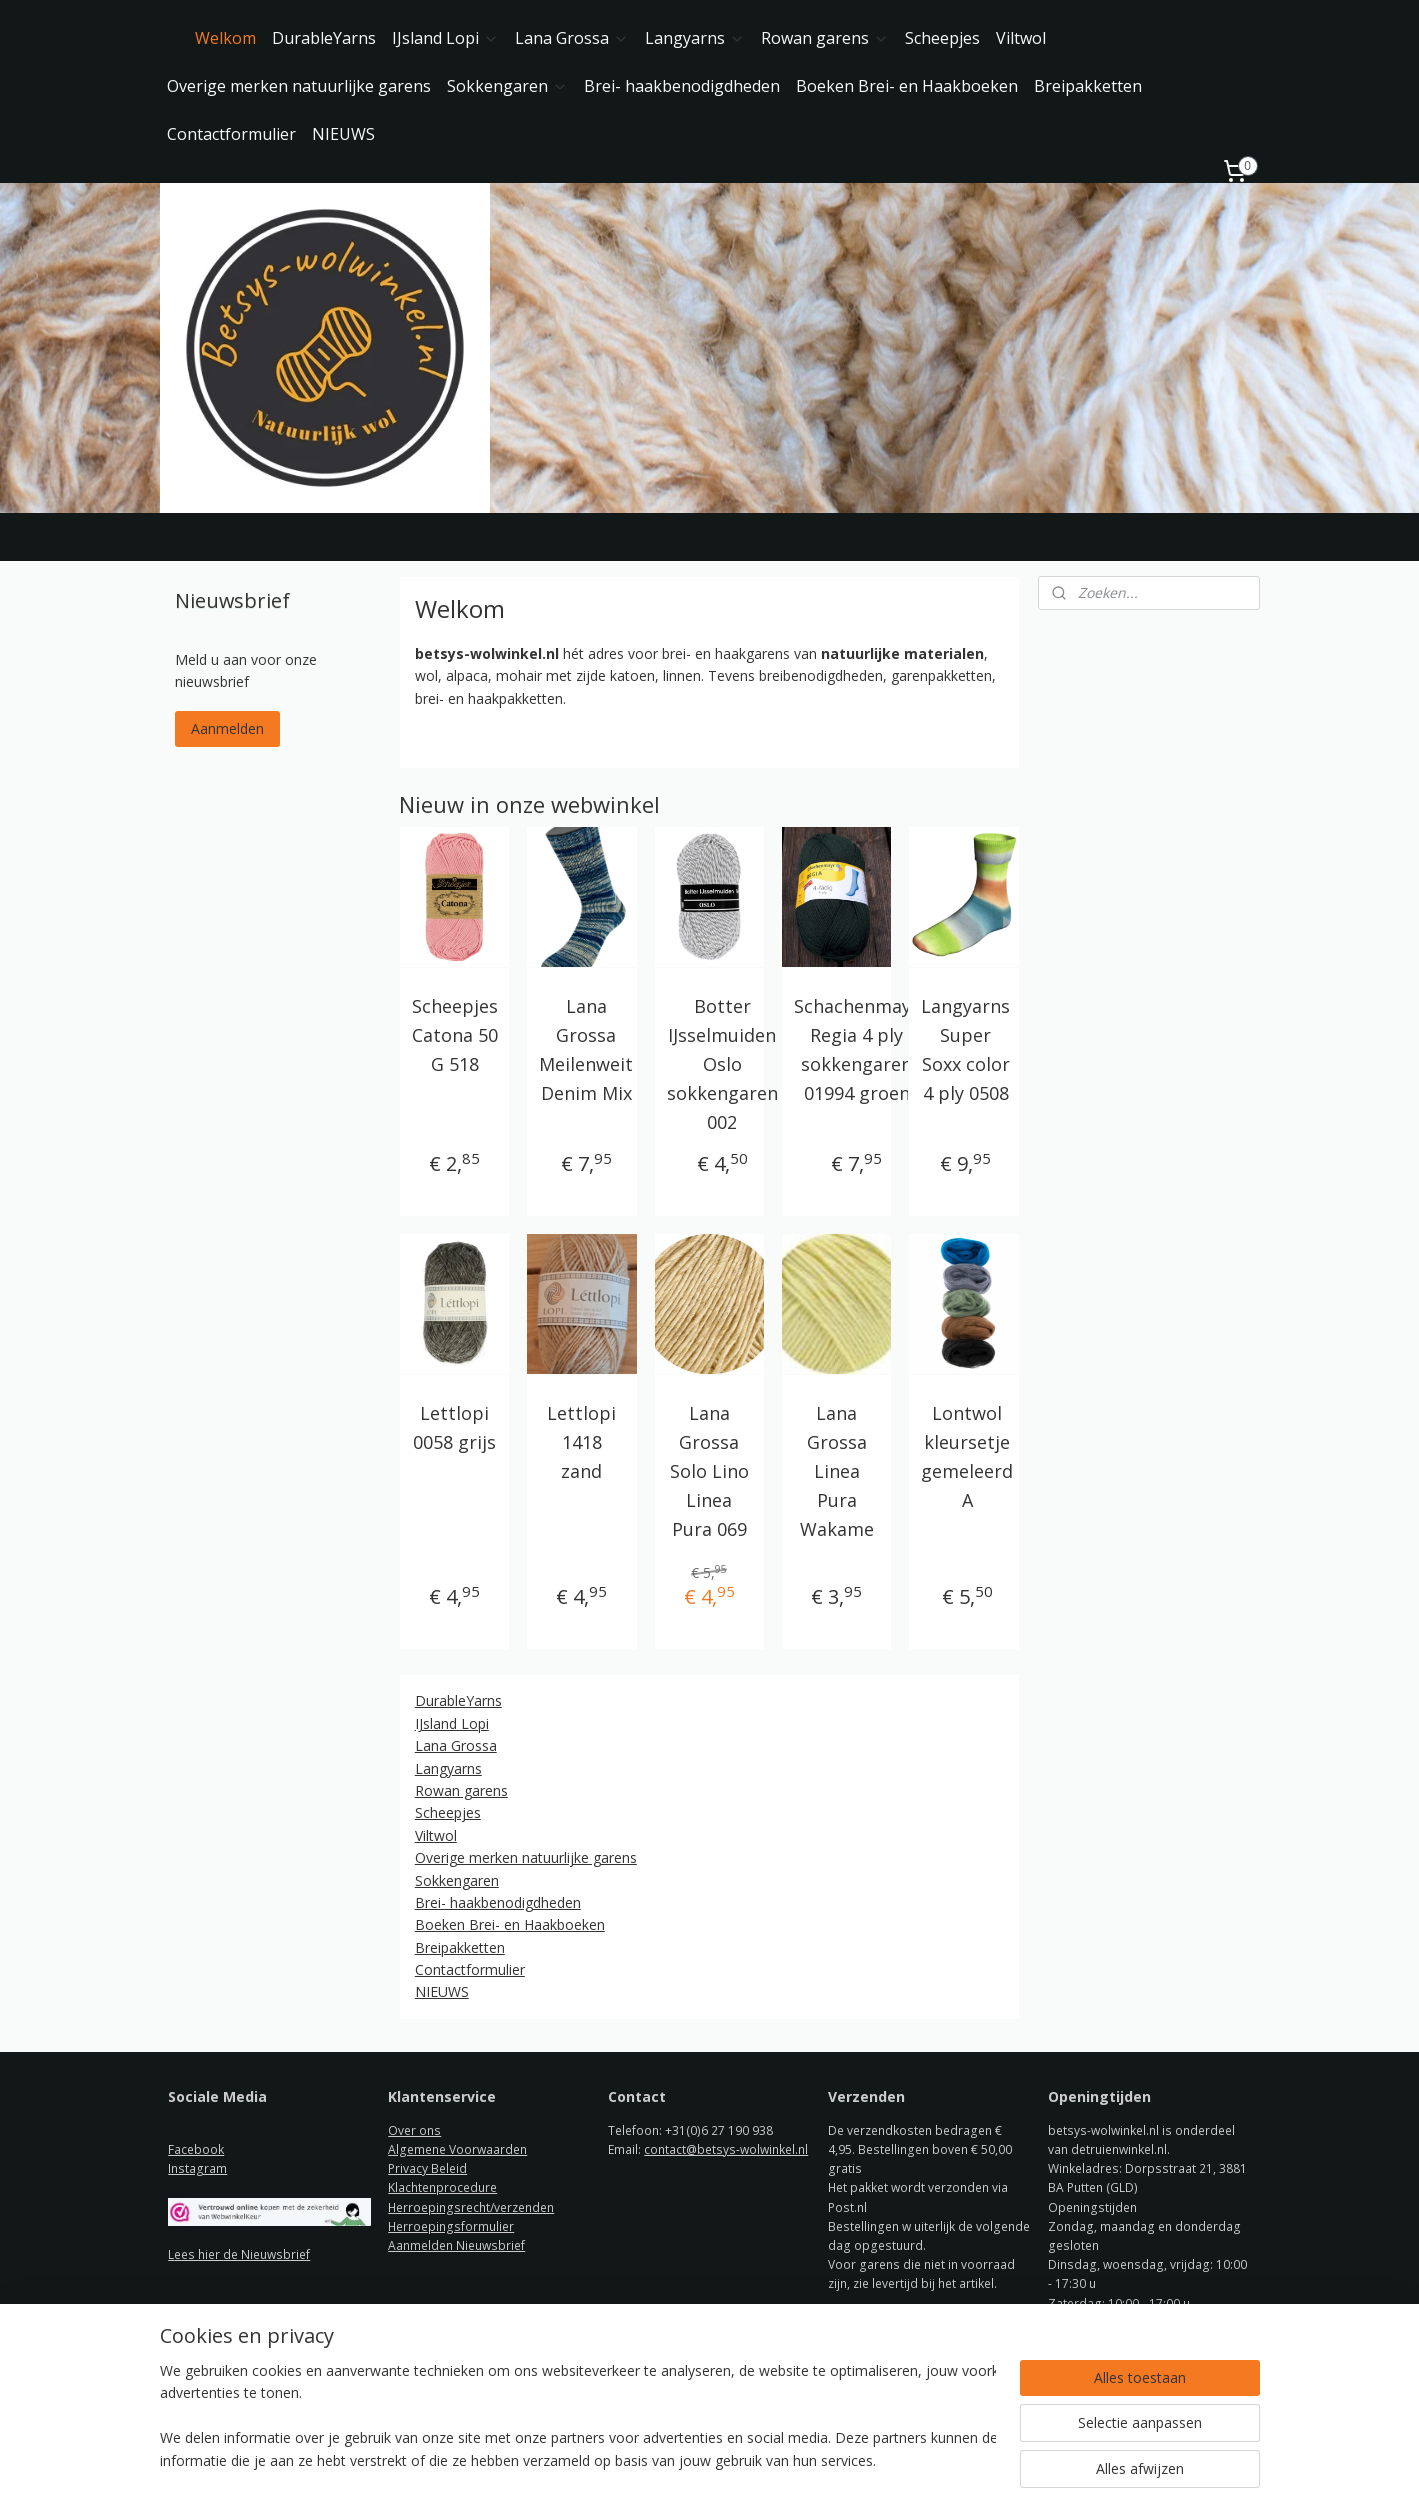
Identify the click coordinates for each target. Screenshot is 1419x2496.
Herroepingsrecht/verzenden (471, 2207)
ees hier (198, 2254)
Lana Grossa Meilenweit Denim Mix (586, 1049)
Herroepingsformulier (451, 2226)
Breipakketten (1088, 86)
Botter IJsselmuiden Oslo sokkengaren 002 (722, 1063)
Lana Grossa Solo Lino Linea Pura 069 (709, 1470)
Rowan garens (825, 38)
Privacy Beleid (427, 2168)
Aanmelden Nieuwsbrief (456, 2245)
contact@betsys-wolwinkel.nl (726, 2149)
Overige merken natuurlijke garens (299, 86)
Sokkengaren (507, 86)
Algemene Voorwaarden (457, 2149)
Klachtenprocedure (442, 2187)
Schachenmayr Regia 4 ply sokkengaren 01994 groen (856, 1049)
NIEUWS (343, 134)
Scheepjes (942, 38)
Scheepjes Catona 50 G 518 (455, 1035)
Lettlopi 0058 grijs (454, 1427)
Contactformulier (231, 134)
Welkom (225, 38)
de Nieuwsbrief (266, 2254)
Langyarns (695, 38)
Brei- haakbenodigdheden (682, 86)
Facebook (196, 2149)
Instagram (197, 2168)
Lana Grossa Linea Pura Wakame (837, 1470)
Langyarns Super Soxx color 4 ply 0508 (966, 1049)
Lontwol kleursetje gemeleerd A (968, 1456)
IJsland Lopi (445, 38)
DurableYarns (324, 38)
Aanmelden (227, 728)
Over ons (414, 2130)
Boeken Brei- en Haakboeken (907, 86)
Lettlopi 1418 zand (582, 1442)
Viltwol (1021, 38)
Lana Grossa (572, 38)
